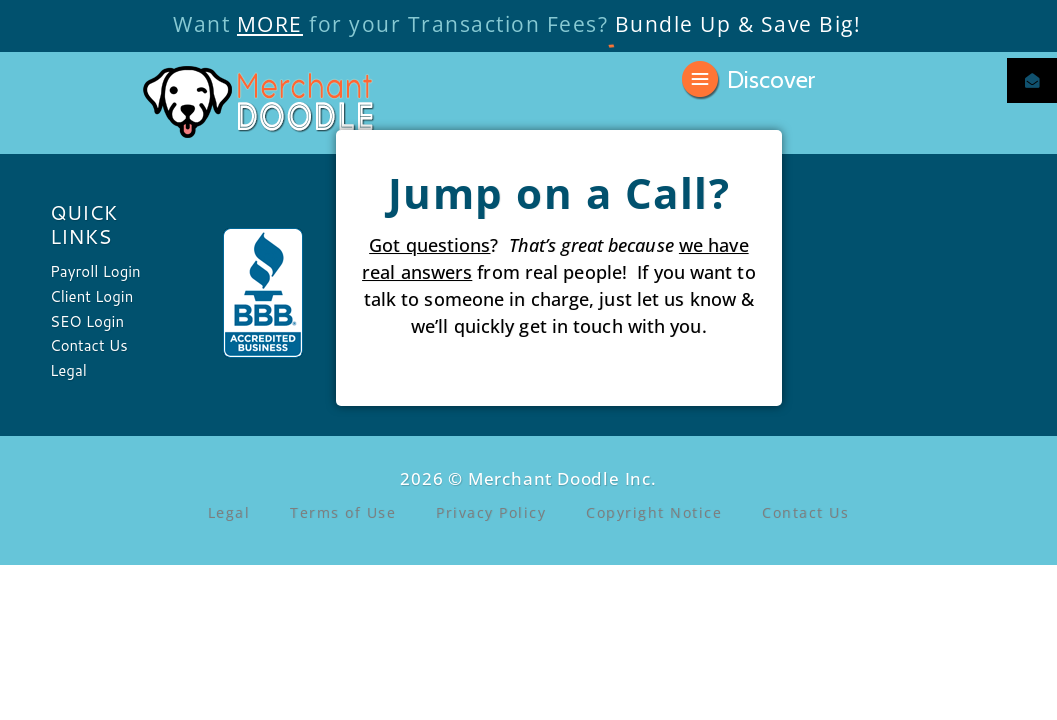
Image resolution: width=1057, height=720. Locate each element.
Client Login (91, 296)
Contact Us (89, 345)
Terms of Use (343, 512)
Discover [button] (771, 77)
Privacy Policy (491, 512)
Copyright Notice (654, 512)
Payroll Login (95, 271)
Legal (68, 370)
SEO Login (87, 321)
